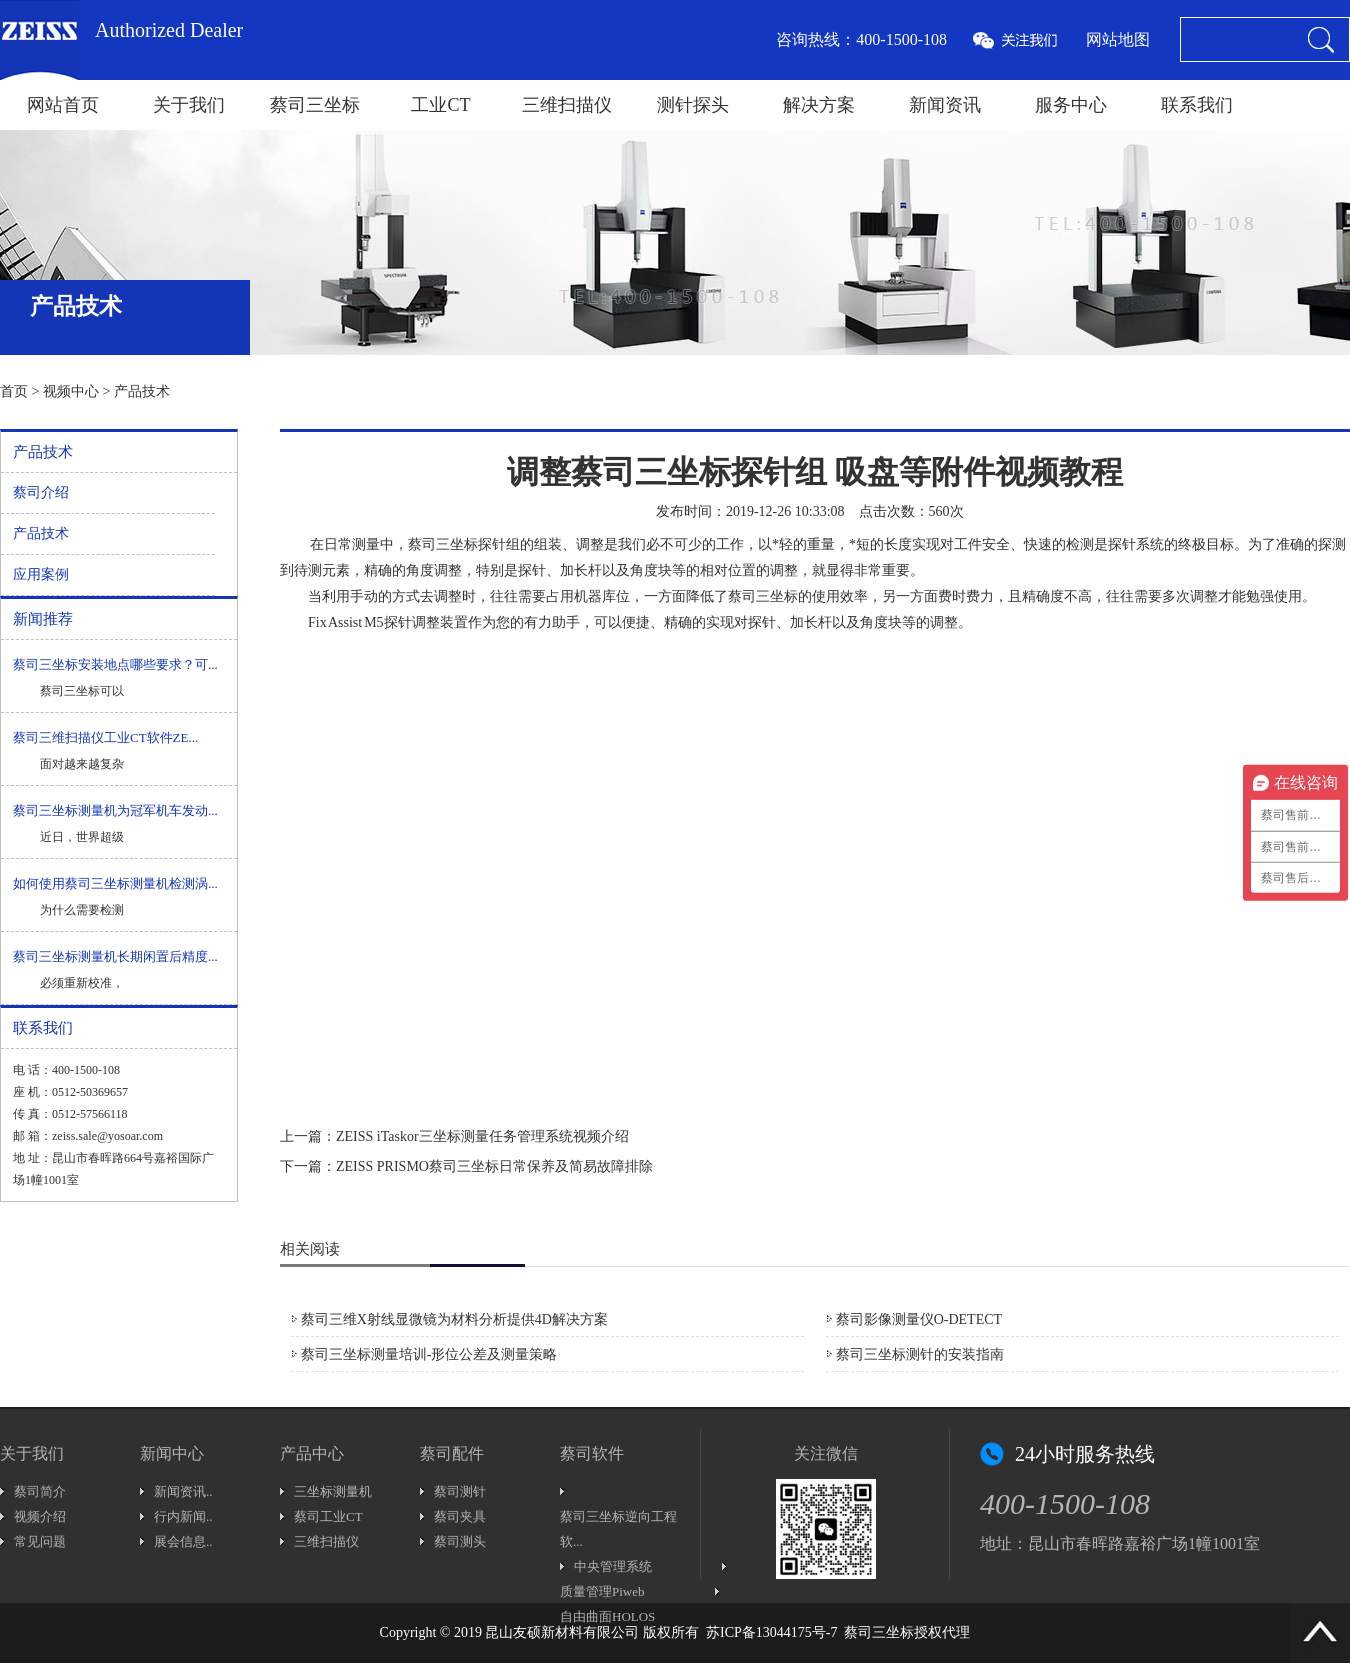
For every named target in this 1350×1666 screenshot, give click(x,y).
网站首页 (63, 105)
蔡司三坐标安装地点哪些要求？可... (115, 664)
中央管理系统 (613, 1566)
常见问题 (40, 1541)
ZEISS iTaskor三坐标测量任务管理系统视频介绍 (482, 1136)
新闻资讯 (945, 105)
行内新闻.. (183, 1516)
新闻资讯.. (183, 1491)
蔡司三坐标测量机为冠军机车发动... (115, 810)
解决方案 (819, 105)
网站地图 (1118, 39)
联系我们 (1197, 105)
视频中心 (71, 391)
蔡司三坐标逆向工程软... (618, 1529)
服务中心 (1071, 105)
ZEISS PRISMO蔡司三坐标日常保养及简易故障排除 (494, 1166)
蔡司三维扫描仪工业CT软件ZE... (105, 737)
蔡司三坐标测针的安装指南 (920, 1354)
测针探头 (693, 105)
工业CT (440, 105)
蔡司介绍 (41, 492)
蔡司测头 (460, 1541)
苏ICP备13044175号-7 (771, 1632)
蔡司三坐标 (315, 105)
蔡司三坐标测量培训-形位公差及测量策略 (429, 1354)
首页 (14, 391)
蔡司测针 (460, 1491)
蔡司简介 (40, 1491)
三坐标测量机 (333, 1491)
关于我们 (189, 105)
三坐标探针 (471, 544)
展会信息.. (183, 1541)
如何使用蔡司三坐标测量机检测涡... (115, 883)
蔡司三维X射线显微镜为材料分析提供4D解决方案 (454, 1319)
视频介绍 (40, 1516)
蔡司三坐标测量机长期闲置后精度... (115, 956)
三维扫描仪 (567, 105)
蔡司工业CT (328, 1516)
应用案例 (41, 574)
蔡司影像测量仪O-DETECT (919, 1319)
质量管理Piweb (602, 1591)
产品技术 (142, 391)
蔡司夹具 (460, 1516)
